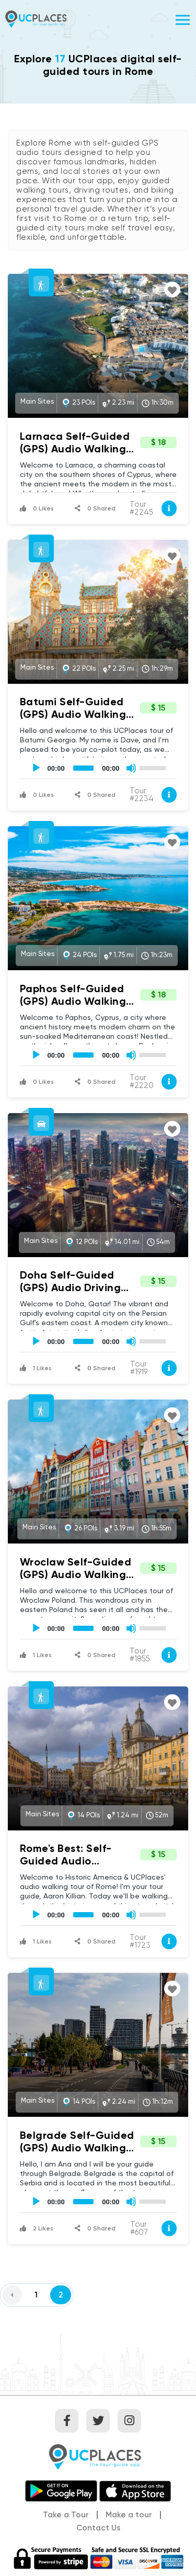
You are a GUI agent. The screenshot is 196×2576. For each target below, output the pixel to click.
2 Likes (36, 2228)
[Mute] (131, 768)
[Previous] (12, 2295)
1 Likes (36, 1368)
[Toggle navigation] (182, 19)
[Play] (36, 768)
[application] (98, 768)
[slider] (83, 768)
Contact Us (98, 2528)
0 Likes (37, 508)
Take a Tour (66, 2515)
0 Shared (95, 508)
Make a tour (129, 2515)
